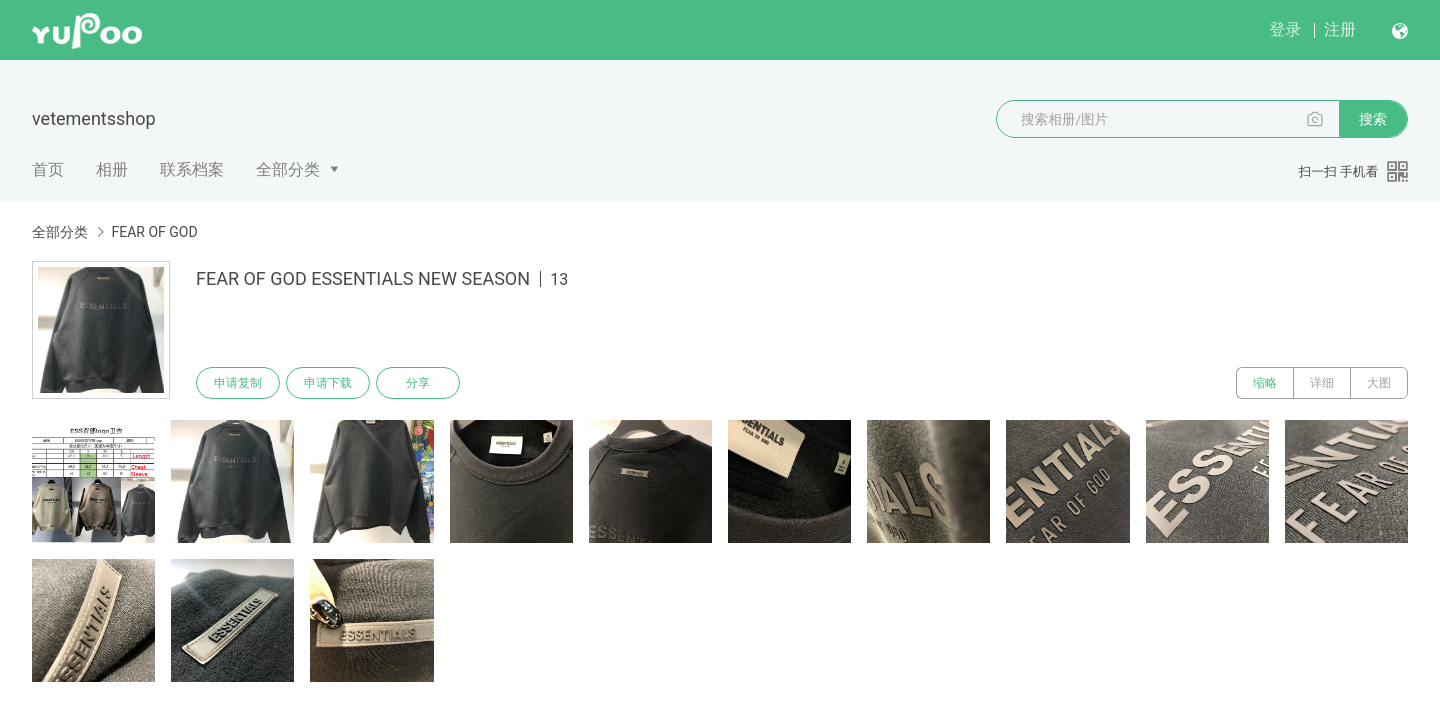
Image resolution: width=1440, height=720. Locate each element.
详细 (1322, 383)
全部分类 (288, 169)
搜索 (1373, 119)
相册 (112, 169)
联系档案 (192, 169)
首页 (48, 169)
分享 (418, 383)
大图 (1379, 383)
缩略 (1265, 383)
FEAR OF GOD (154, 232)
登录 (1285, 29)
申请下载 (328, 383)
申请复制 (238, 383)
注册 (1340, 29)
